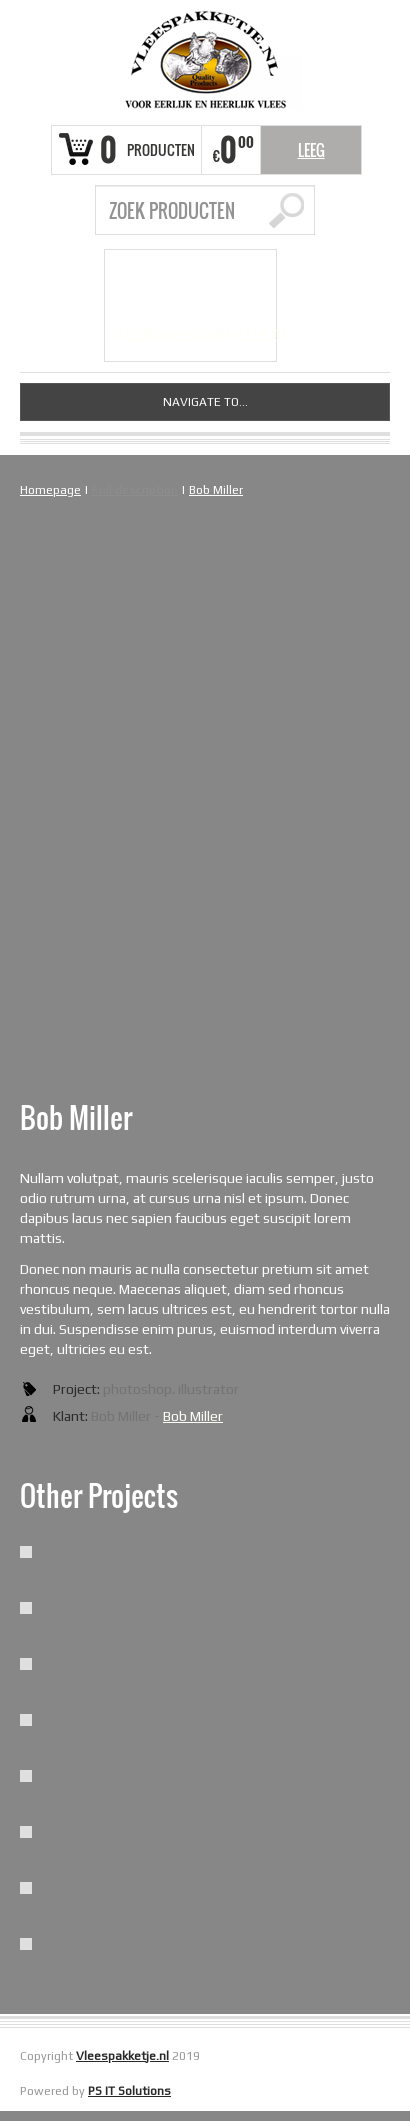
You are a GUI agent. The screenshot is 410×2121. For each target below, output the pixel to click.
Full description (135, 490)
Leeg (311, 150)
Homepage (50, 490)
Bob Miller (216, 490)
